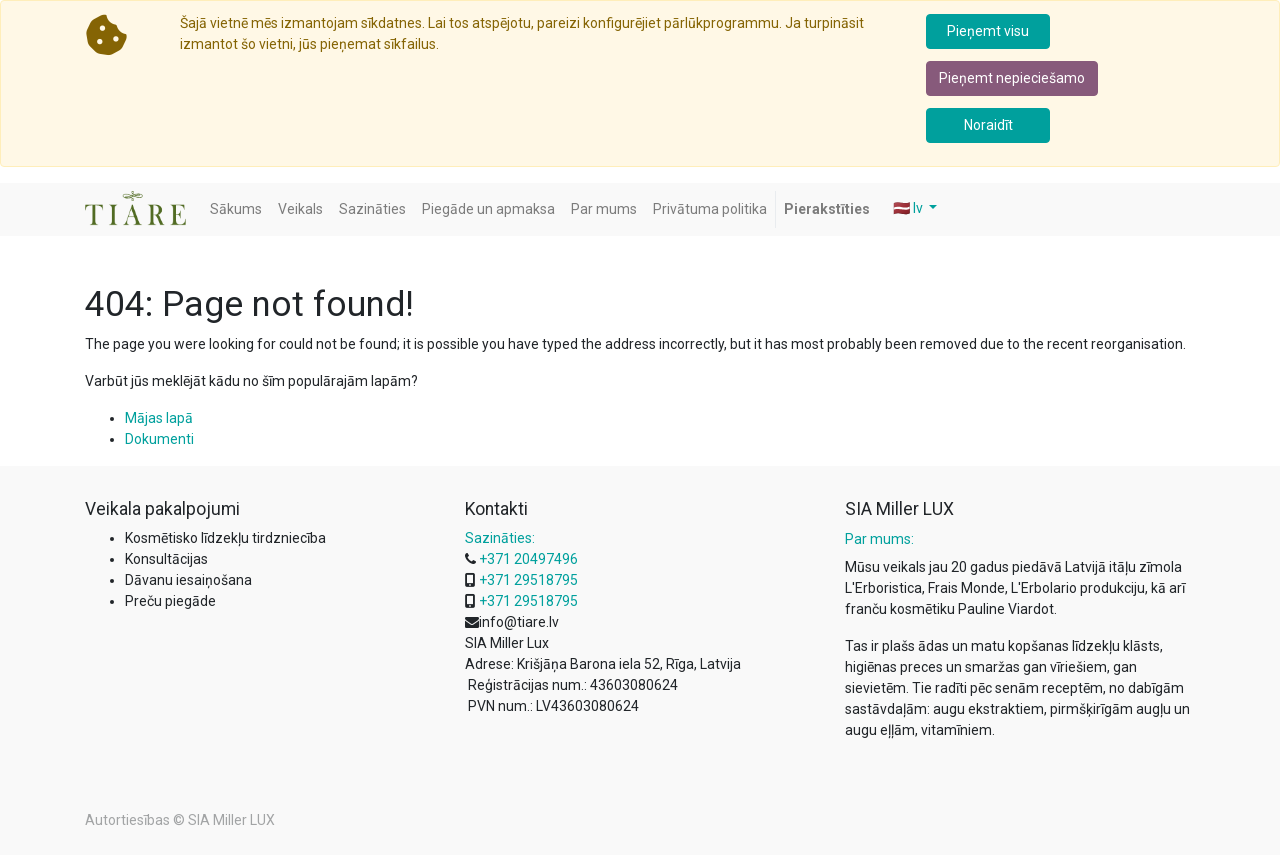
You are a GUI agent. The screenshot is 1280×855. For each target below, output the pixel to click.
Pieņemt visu (988, 31)
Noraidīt (988, 125)
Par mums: (879, 539)
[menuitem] (236, 209)
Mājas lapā (159, 418)
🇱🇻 (909, 208)
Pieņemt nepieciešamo (1012, 78)
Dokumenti (159, 439)
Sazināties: (500, 538)
